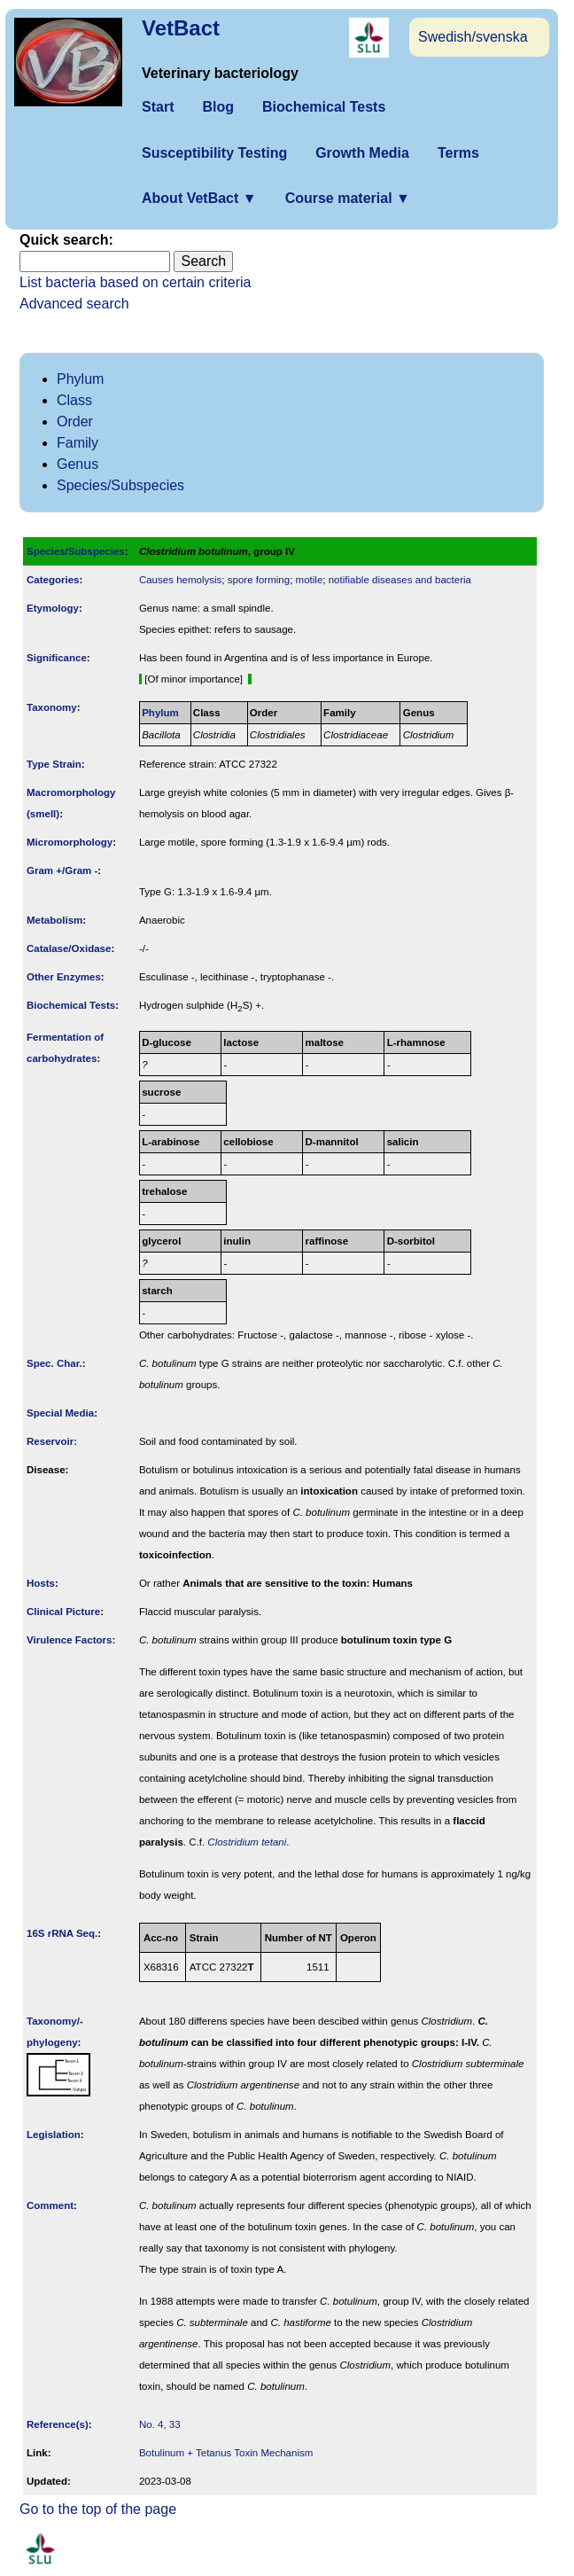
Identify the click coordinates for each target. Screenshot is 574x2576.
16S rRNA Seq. (62, 1933)
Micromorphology (69, 842)
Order (75, 421)
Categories (53, 579)
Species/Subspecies (120, 485)
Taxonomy (52, 707)
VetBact (181, 28)
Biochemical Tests (323, 106)
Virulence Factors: (71, 1640)
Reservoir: (52, 1441)
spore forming (259, 579)
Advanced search (74, 303)
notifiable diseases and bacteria (400, 579)
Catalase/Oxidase (69, 948)
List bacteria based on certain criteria (135, 282)
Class (74, 400)
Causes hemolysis (180, 579)
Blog (218, 106)
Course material (347, 198)
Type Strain (54, 764)
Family (77, 442)
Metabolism (54, 920)
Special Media (60, 1413)
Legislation (54, 2134)
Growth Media (362, 152)
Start (158, 106)
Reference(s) (58, 2424)
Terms (458, 152)
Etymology (53, 608)
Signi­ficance (57, 657)
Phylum (80, 378)
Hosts (41, 1583)
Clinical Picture (63, 1611)
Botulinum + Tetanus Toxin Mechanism (226, 2452)
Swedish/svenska (473, 36)
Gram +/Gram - (62, 870)
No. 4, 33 (160, 2424)
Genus (77, 464)
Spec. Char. (54, 1363)
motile (309, 579)
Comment (50, 2205)
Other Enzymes (64, 977)
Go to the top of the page (97, 2509)
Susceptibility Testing (214, 152)
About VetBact (199, 198)
